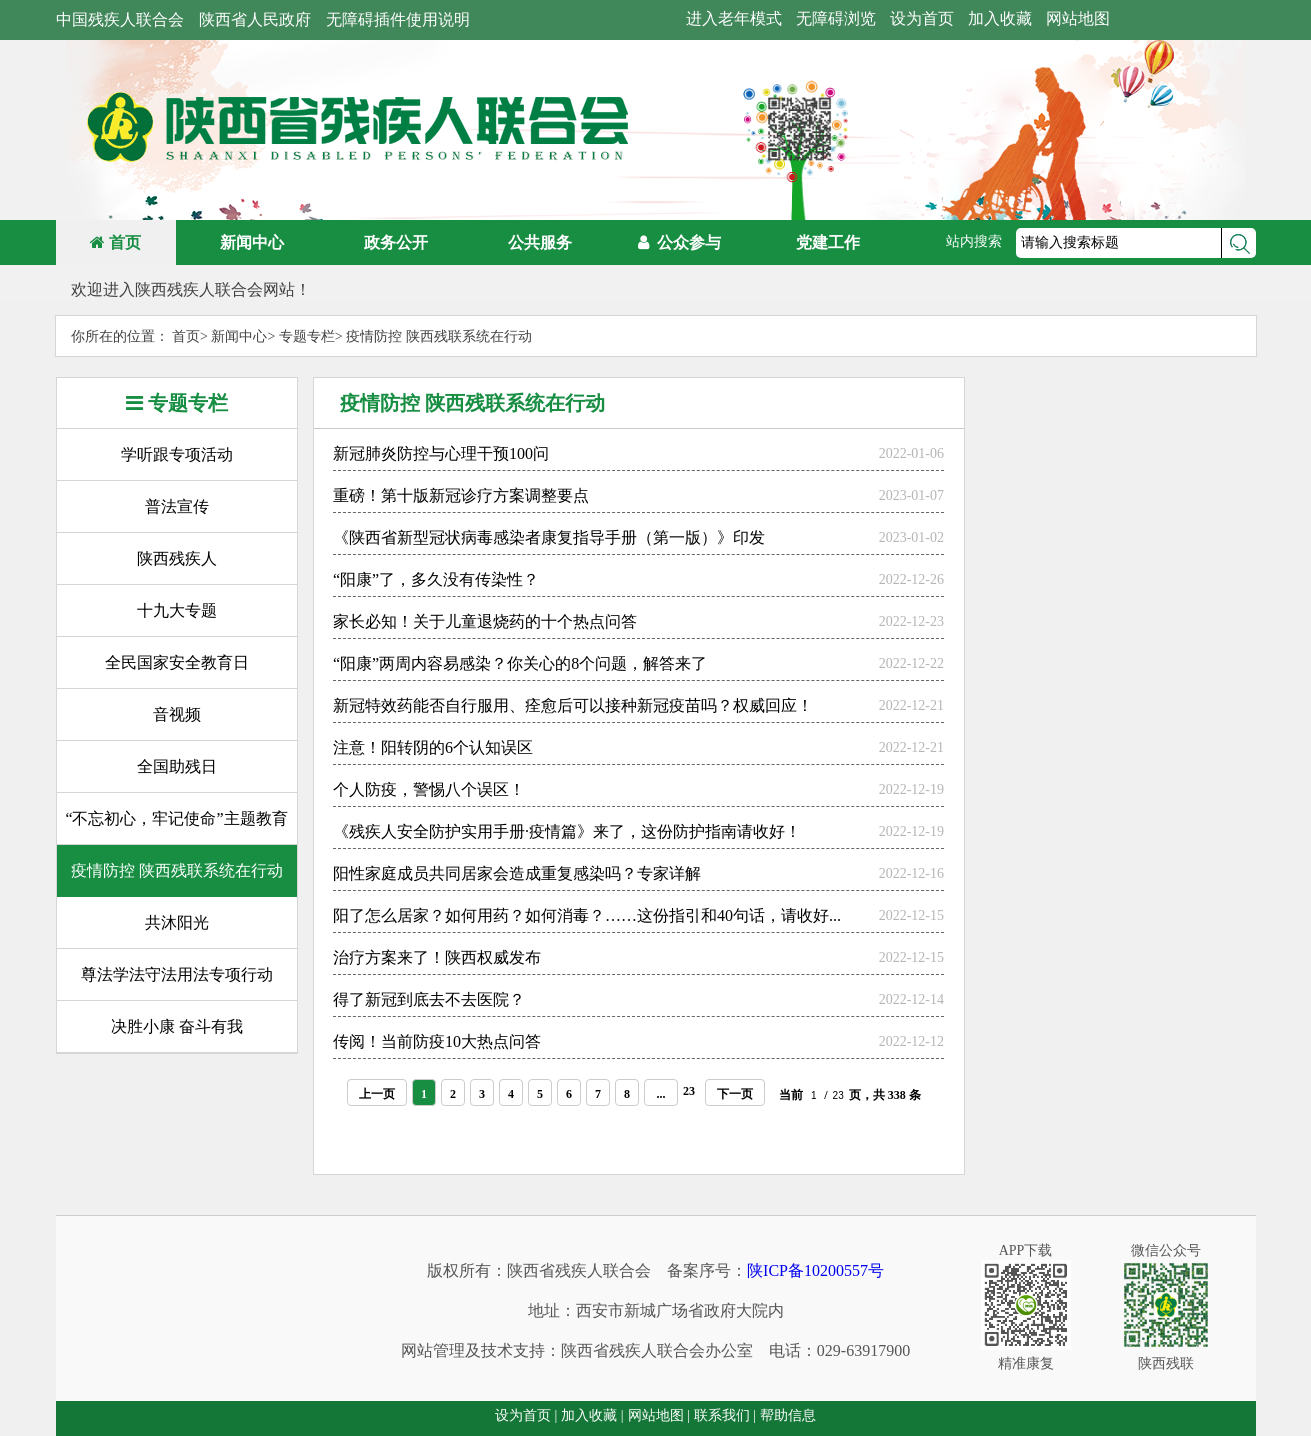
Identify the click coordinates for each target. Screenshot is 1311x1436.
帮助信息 (788, 1415)
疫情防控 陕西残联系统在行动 (439, 336)
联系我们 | (725, 1415)
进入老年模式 (734, 18)
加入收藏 (1000, 18)
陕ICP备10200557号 (815, 1270)
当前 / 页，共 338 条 (849, 1090)
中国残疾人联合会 (120, 19)
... (661, 1089)
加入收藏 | (592, 1415)
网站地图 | (659, 1415)
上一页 (377, 1089)
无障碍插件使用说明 (398, 19)
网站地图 (1078, 18)
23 (689, 1086)
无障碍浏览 (836, 18)
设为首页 (922, 18)
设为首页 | (526, 1415)
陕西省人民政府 (255, 19)
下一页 (735, 1089)
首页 (115, 242)
